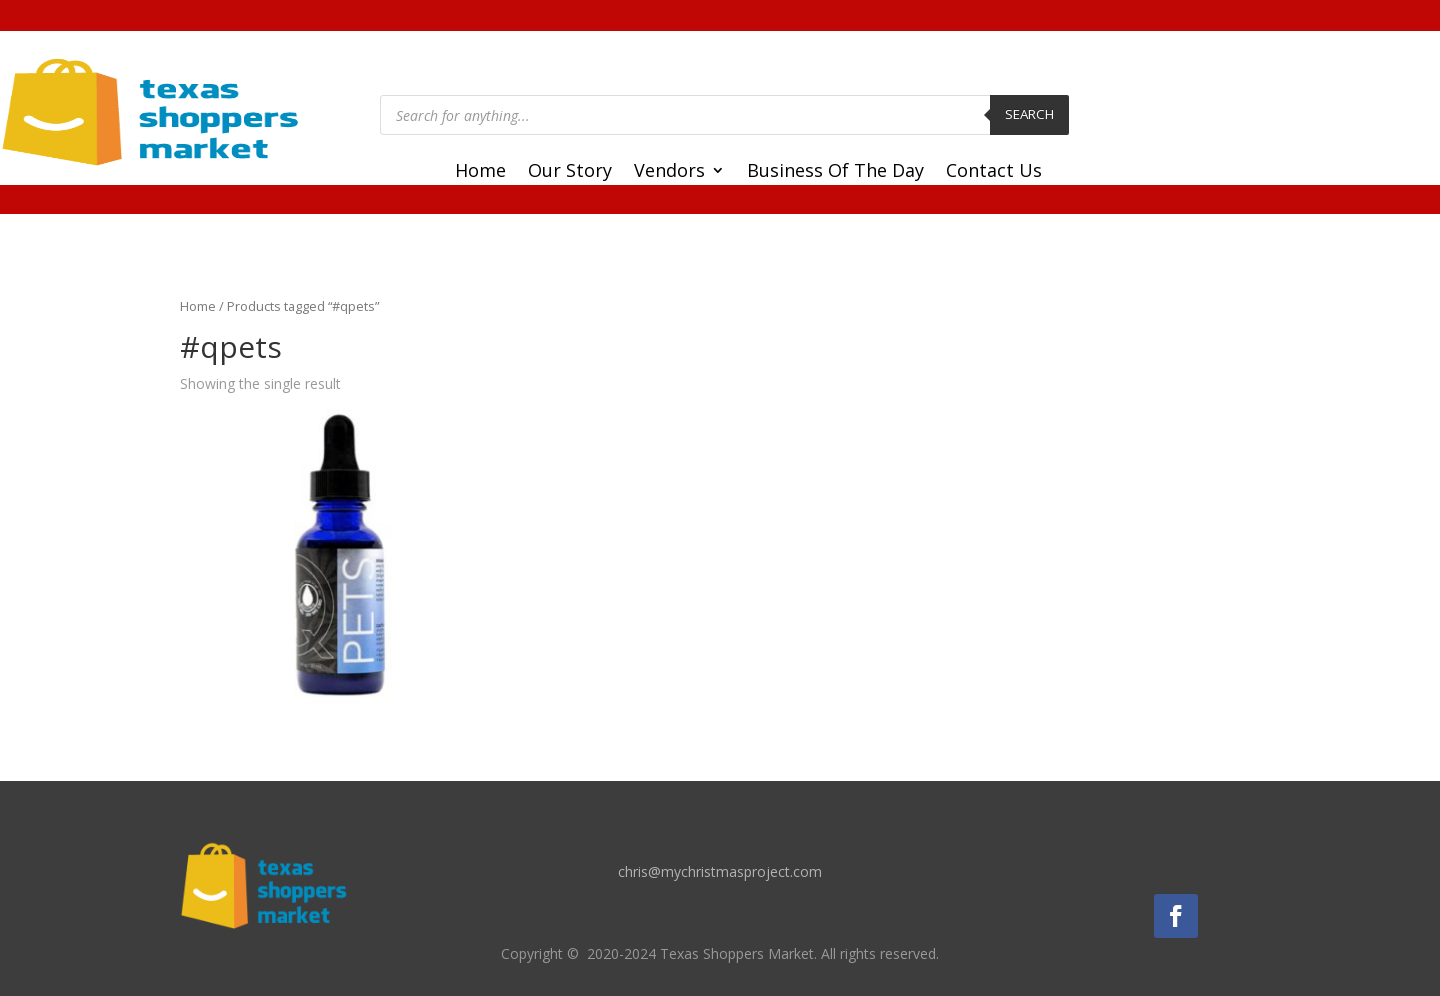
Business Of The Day (835, 172)
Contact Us (994, 172)
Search (1029, 114)
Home (480, 172)
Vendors (669, 172)
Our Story (570, 172)
